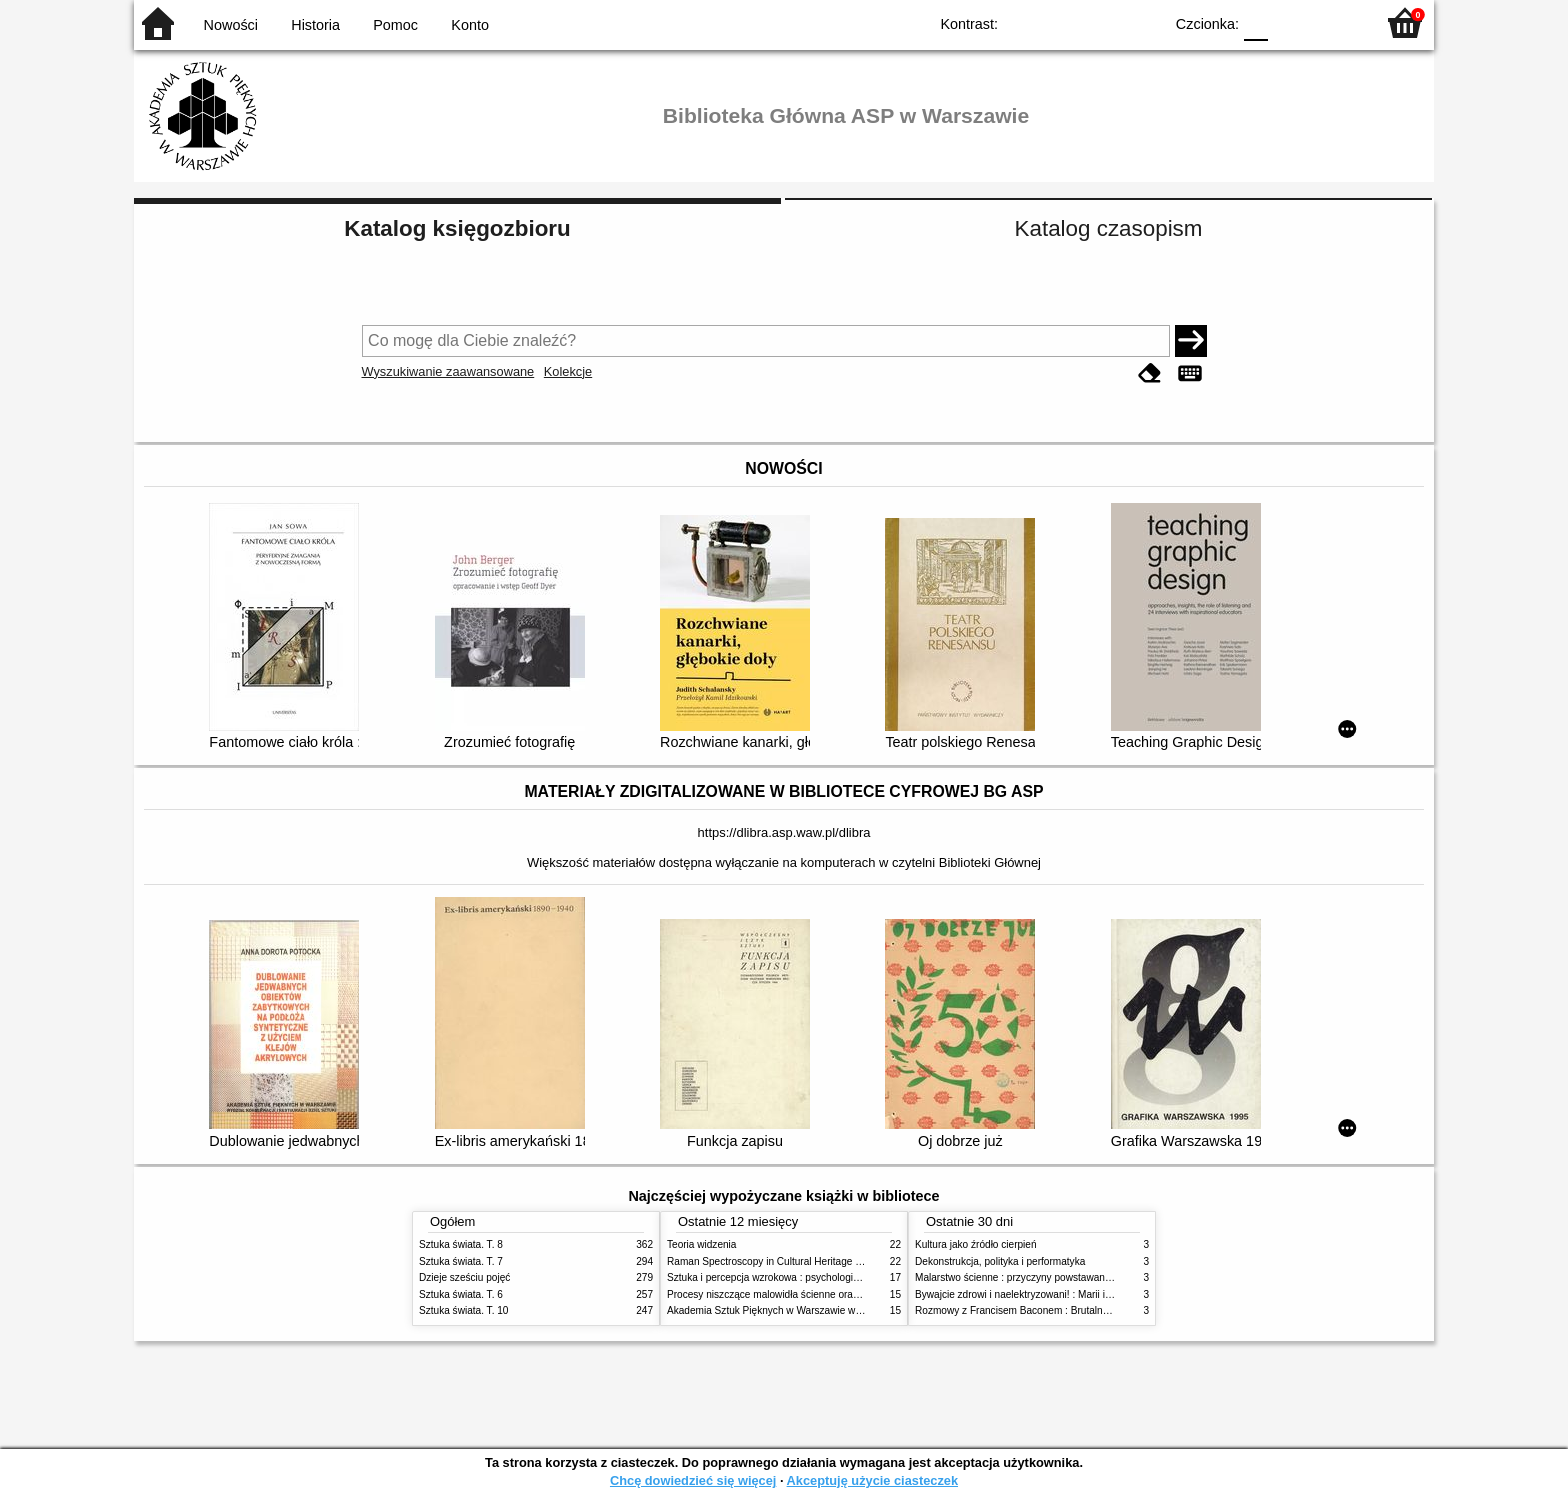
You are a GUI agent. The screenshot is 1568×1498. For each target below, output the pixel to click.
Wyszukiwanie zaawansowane (448, 371)
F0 (1255, 22)
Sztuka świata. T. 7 (461, 1261)
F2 (1336, 22)
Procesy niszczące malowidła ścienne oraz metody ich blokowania (815, 1294)
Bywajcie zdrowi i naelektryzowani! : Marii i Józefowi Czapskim (1054, 1294)
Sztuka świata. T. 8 (461, 1244)
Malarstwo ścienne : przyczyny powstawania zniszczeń (1037, 1277)
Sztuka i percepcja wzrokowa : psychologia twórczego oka (796, 1277)
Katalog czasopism (1109, 228)
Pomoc (395, 25)
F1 (1290, 22)
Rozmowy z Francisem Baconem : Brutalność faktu (1029, 1310)
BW (1061, 22)
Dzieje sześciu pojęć (464, 1277)
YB (1101, 22)
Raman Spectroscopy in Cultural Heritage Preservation (789, 1261)
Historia (315, 25)
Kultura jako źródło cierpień (976, 1244)
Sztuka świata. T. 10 (463, 1310)
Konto (470, 25)
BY (1141, 22)
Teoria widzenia (701, 1244)
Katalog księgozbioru (457, 228)
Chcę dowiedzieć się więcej (693, 1480)
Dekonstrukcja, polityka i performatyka (1000, 1261)
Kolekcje (568, 371)
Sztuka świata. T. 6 (461, 1294)
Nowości (231, 25)
